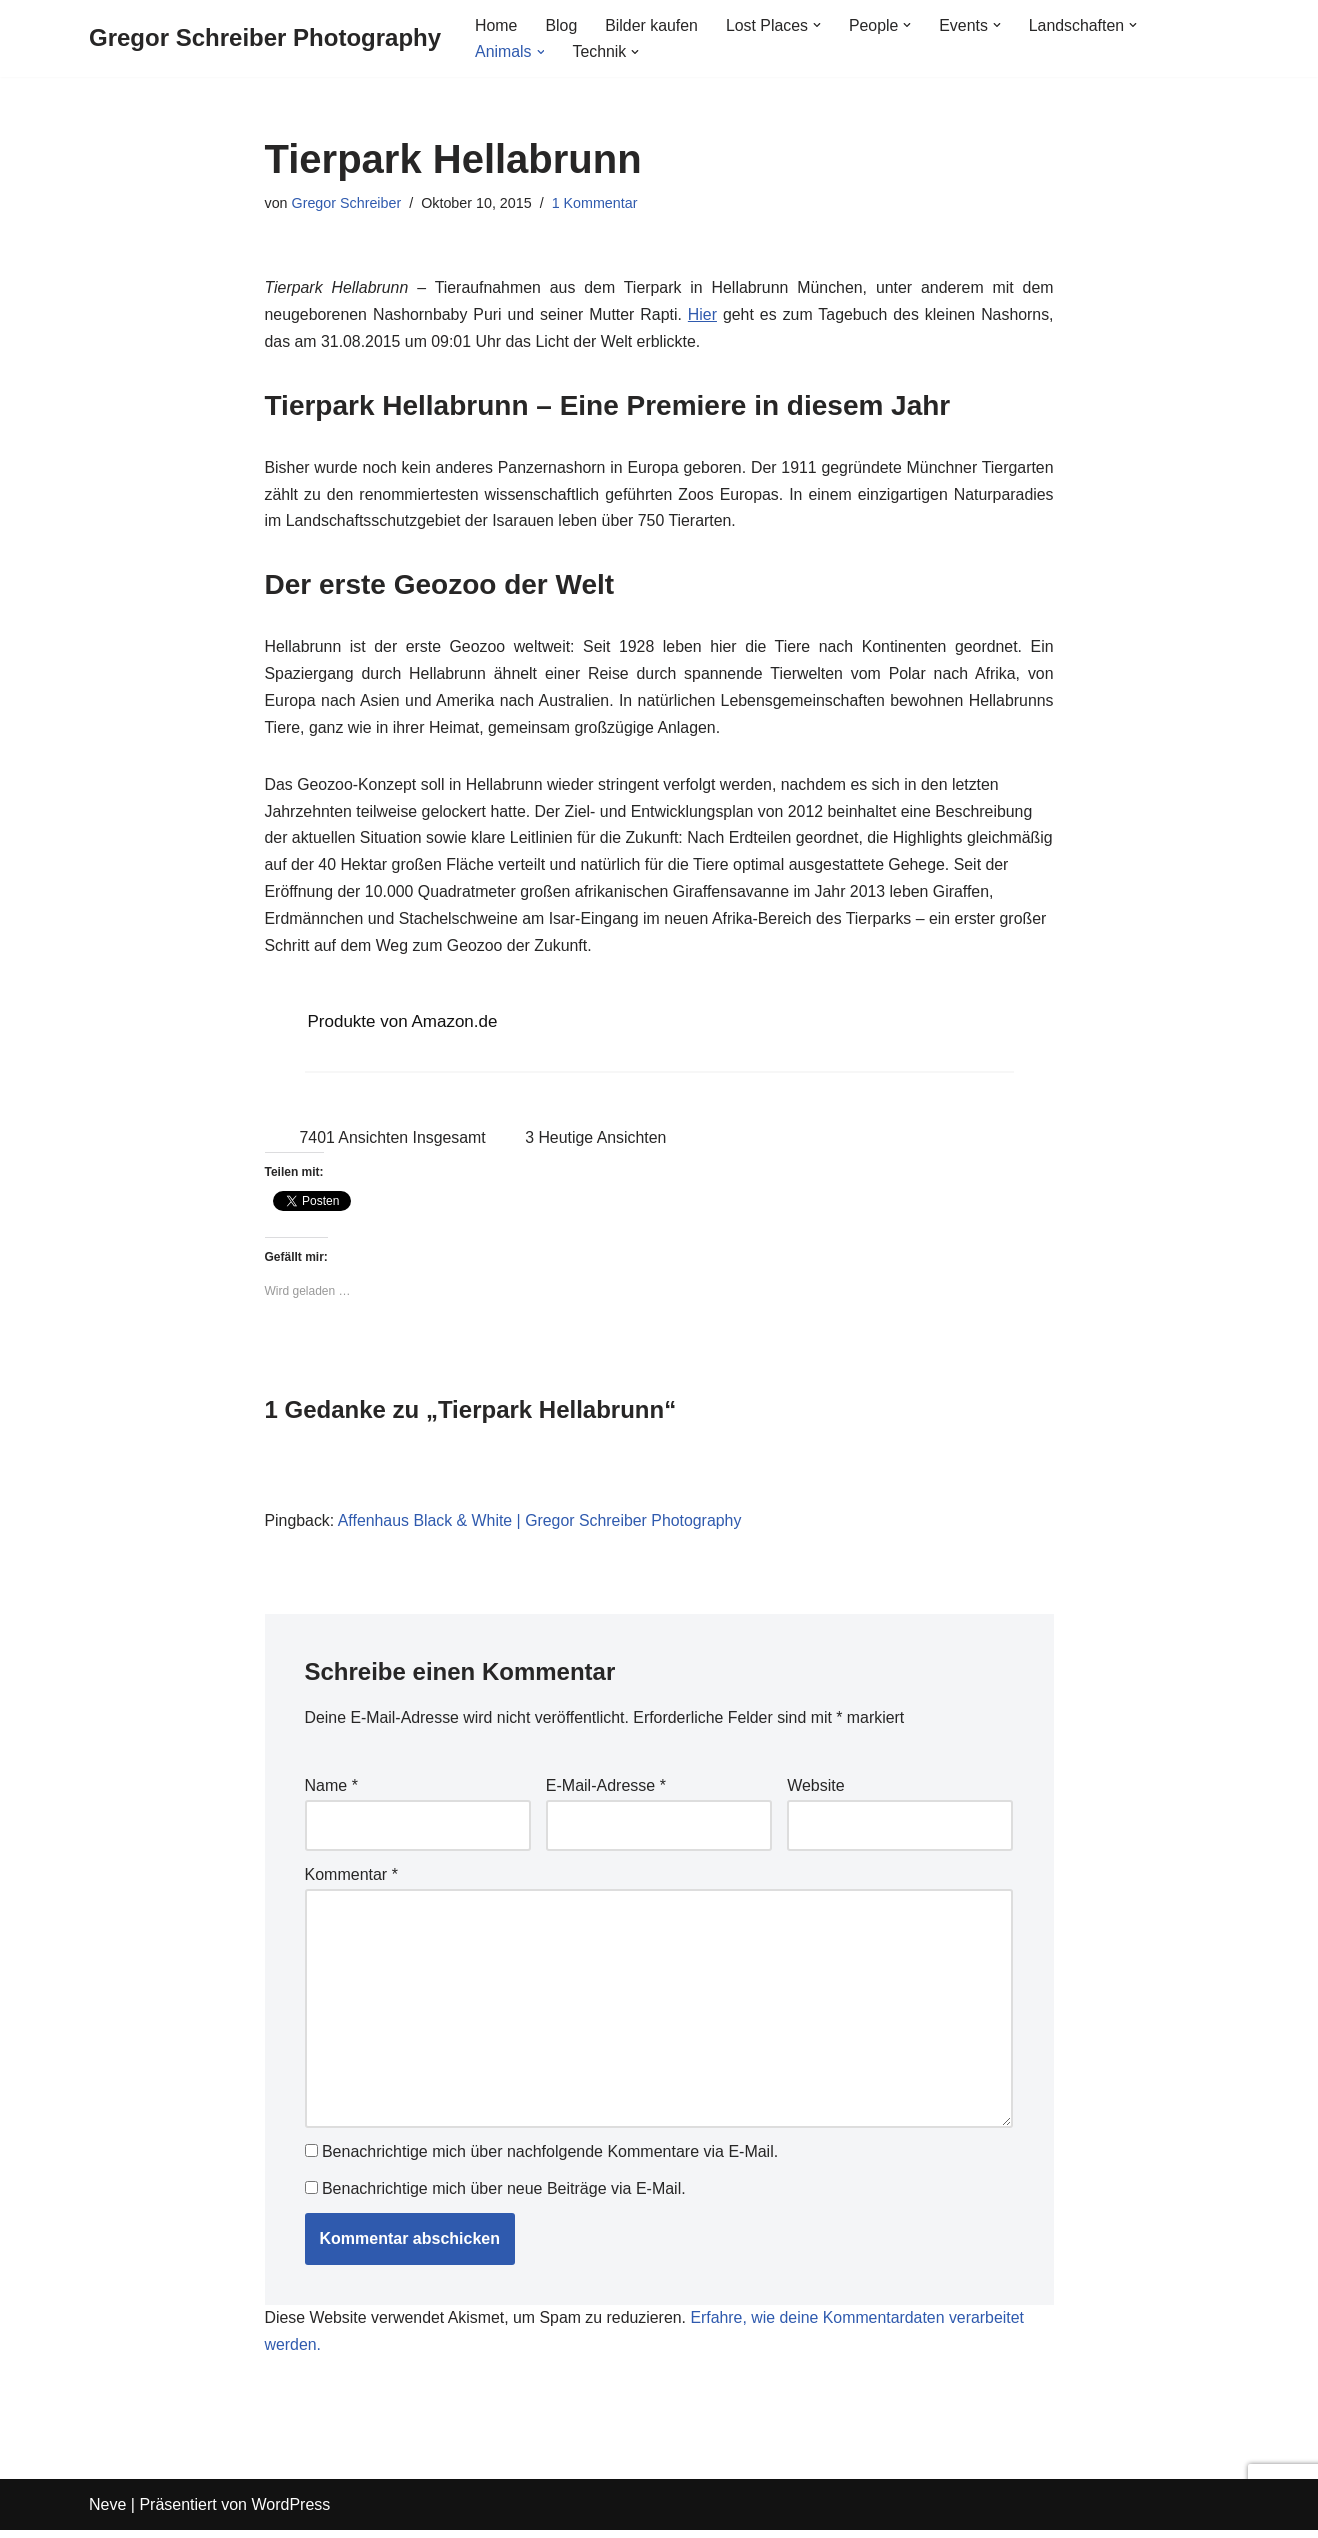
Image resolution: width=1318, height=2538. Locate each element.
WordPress (290, 2512)
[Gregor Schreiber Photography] (265, 38)
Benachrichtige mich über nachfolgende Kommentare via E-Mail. (550, 2160)
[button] (819, 25)
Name (331, 1793)
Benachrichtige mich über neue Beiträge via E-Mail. (504, 2197)
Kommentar (351, 1881)
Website (816, 1793)
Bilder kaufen (652, 25)
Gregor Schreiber (347, 203)
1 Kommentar (596, 203)
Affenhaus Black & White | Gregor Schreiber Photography (541, 1527)
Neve (107, 2512)
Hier (702, 315)
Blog (562, 25)
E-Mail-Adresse (606, 1793)
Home (496, 25)
